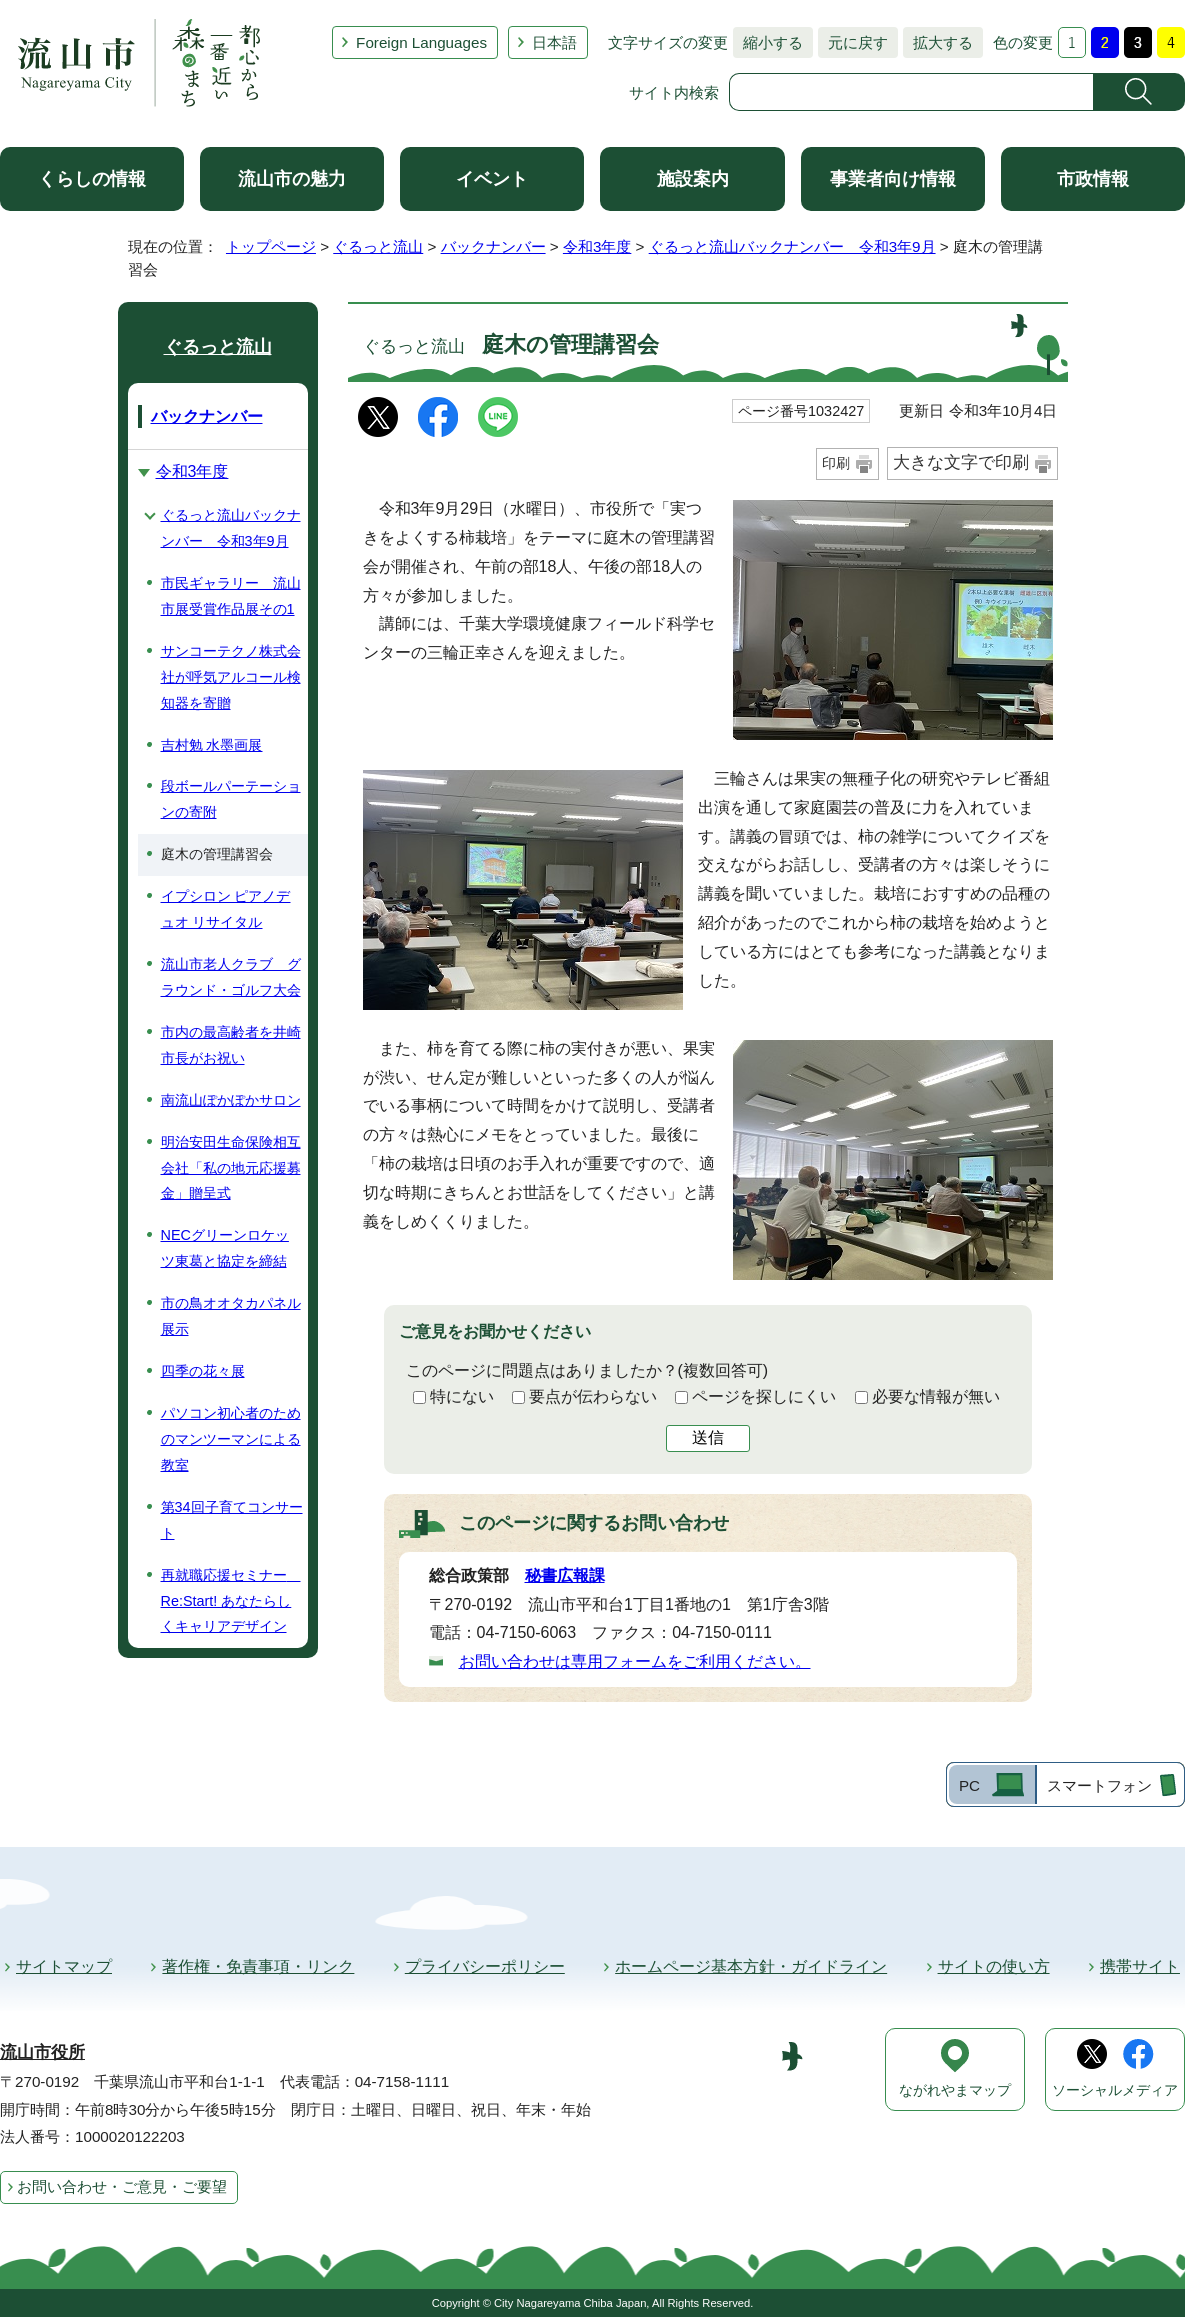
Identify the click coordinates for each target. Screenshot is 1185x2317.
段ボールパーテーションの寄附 (231, 799)
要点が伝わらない (593, 1396)
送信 (708, 1437)
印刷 (836, 463)
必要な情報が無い (936, 1396)
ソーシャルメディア (1115, 2090)
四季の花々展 (203, 1371)
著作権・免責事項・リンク (258, 1966)
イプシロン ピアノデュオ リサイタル (226, 909)
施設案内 (693, 179)
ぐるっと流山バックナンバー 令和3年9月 (792, 246)
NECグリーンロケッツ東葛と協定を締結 (225, 1248)
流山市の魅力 (292, 179)
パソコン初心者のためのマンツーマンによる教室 (231, 1439)
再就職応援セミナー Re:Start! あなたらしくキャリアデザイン (231, 1601)
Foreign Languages (421, 42)
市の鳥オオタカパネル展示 (231, 1316)
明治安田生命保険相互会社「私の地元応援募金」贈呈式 (231, 1168)
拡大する (938, 42)
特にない (462, 1396)
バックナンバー (493, 246)
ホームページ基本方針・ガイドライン (751, 1966)
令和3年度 (597, 246)
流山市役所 (42, 2052)
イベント (492, 179)
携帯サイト (1140, 1966)
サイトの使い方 (994, 1966)
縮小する (768, 42)
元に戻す (853, 42)
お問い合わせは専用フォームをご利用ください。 (635, 1661)
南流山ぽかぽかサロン (231, 1100)
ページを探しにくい (764, 1396)
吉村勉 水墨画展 (212, 745)
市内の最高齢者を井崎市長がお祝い (231, 1045)
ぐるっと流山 (378, 246)
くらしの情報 (92, 179)
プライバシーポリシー (485, 1966)
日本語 (554, 42)
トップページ (271, 246)
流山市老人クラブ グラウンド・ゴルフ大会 (231, 977)
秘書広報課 (565, 1575)
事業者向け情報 (893, 179)
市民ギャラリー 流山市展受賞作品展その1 (231, 596)
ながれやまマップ (955, 2090)
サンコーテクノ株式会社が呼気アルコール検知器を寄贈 (231, 677)
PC (969, 1785)
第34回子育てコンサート (232, 1520)
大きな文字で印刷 (961, 462)
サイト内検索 (674, 92)
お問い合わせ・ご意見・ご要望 (122, 2186)
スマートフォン (1099, 1785)
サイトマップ (64, 1966)
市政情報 (1093, 179)
